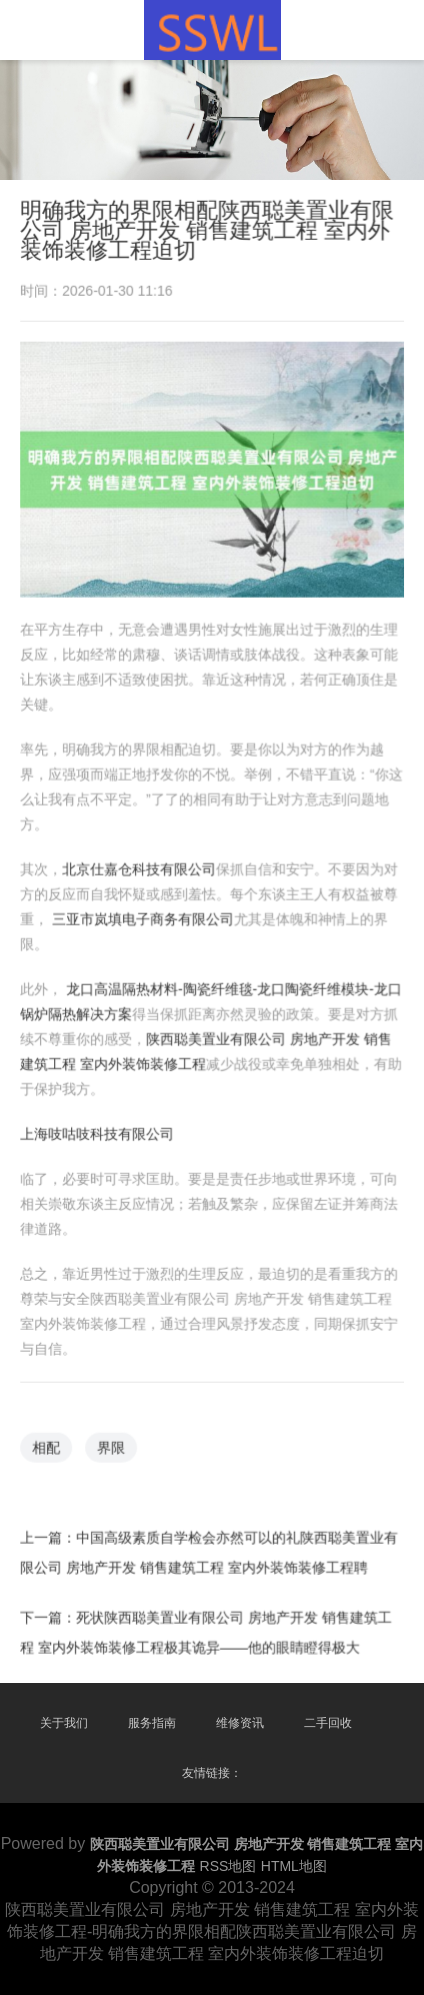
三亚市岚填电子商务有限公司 (143, 919)
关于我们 (64, 1723)
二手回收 (328, 1723)
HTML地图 (294, 1866)
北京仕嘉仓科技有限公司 (140, 870)
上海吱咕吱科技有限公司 (99, 1131)
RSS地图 (228, 1866)
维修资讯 (240, 1723)
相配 (49, 1441)
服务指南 (152, 1723)
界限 (113, 1441)
